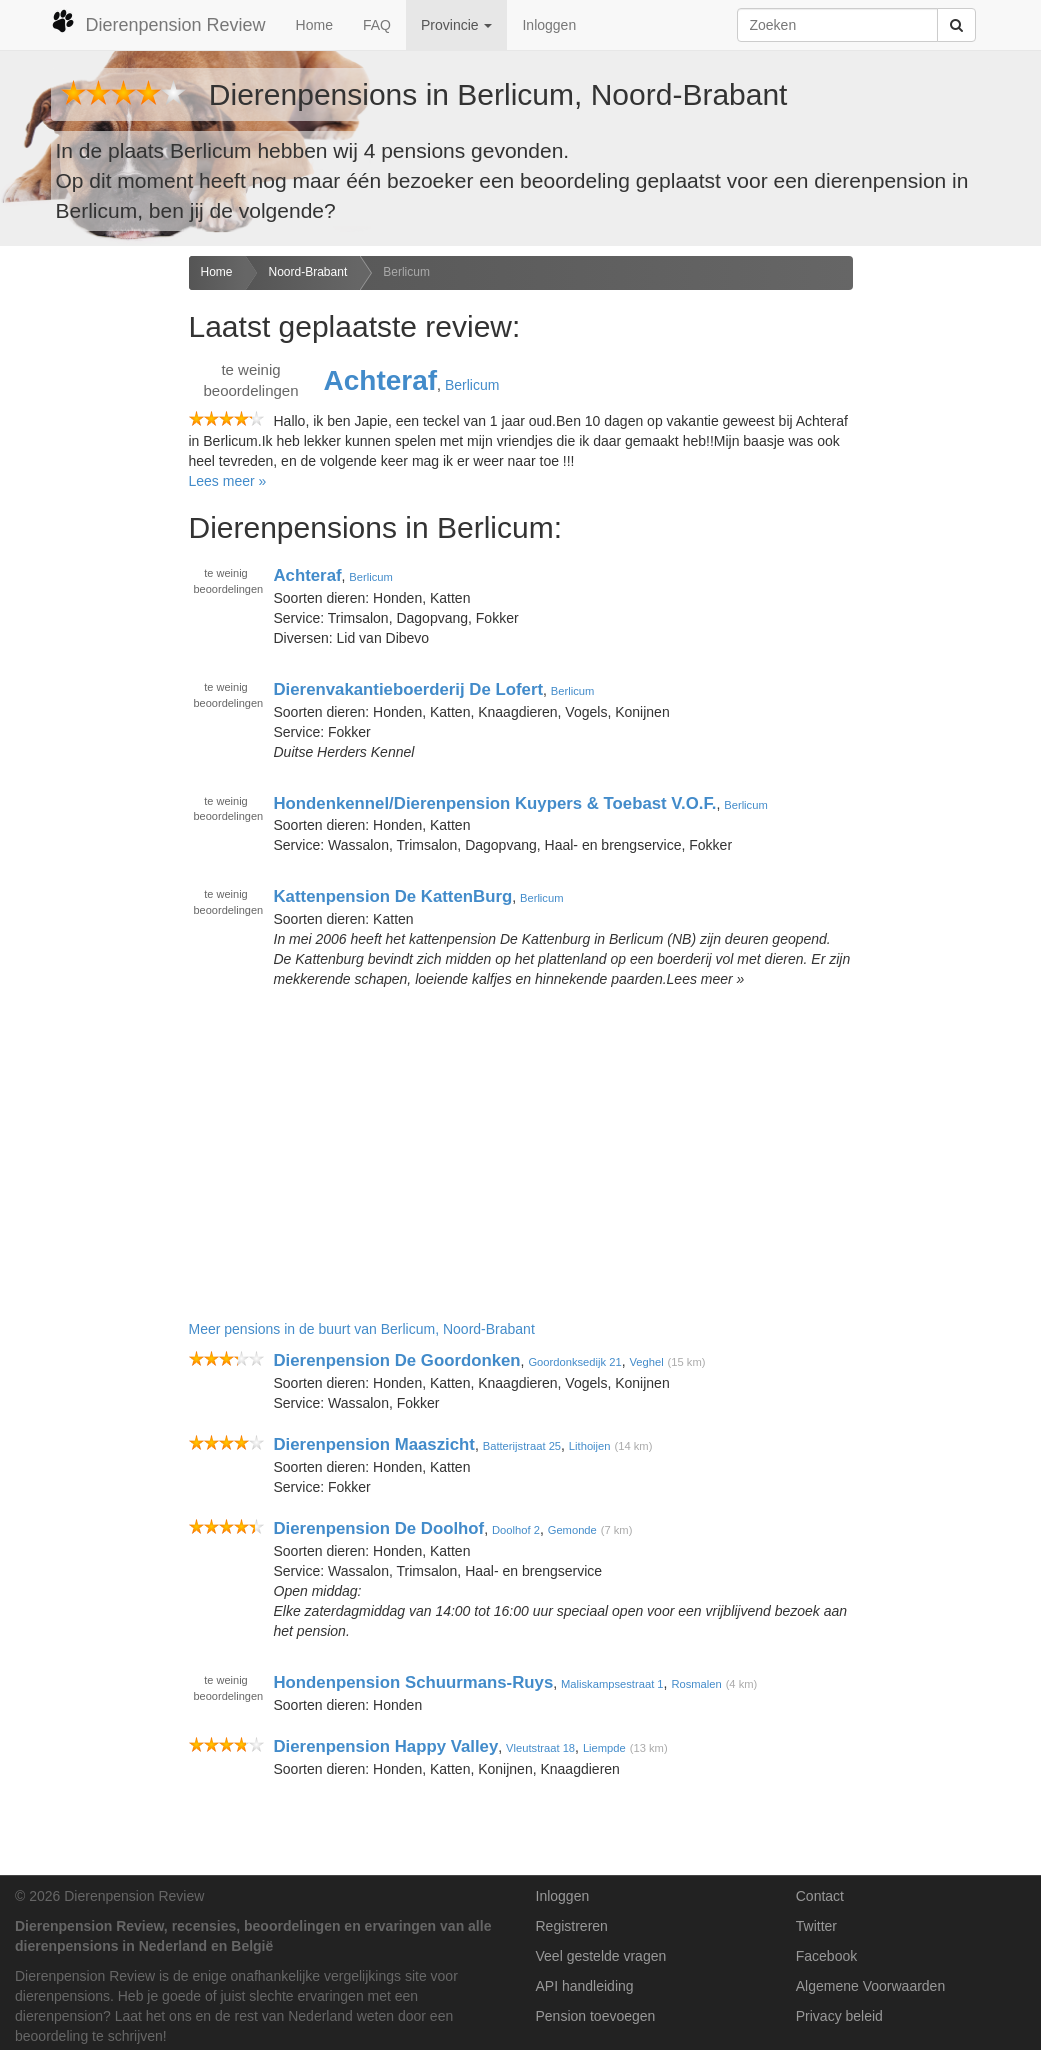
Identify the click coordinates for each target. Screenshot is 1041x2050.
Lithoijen (590, 1446)
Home (314, 25)
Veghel (646, 1362)
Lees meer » (228, 481)
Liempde (604, 1748)
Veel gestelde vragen (601, 1956)
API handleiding (585, 1986)
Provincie (456, 25)
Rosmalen (696, 1684)
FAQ (377, 25)
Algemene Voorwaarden (870, 1986)
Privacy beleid (839, 2016)
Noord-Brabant (308, 272)
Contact (820, 1896)
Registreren (572, 1926)
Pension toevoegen (596, 2016)
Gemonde (572, 1530)
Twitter (816, 1926)
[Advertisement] (87, 571)
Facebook (826, 1956)
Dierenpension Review (158, 22)
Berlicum (406, 272)
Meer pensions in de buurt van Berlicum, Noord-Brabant (362, 1329)
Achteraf (381, 380)
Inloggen (549, 25)
